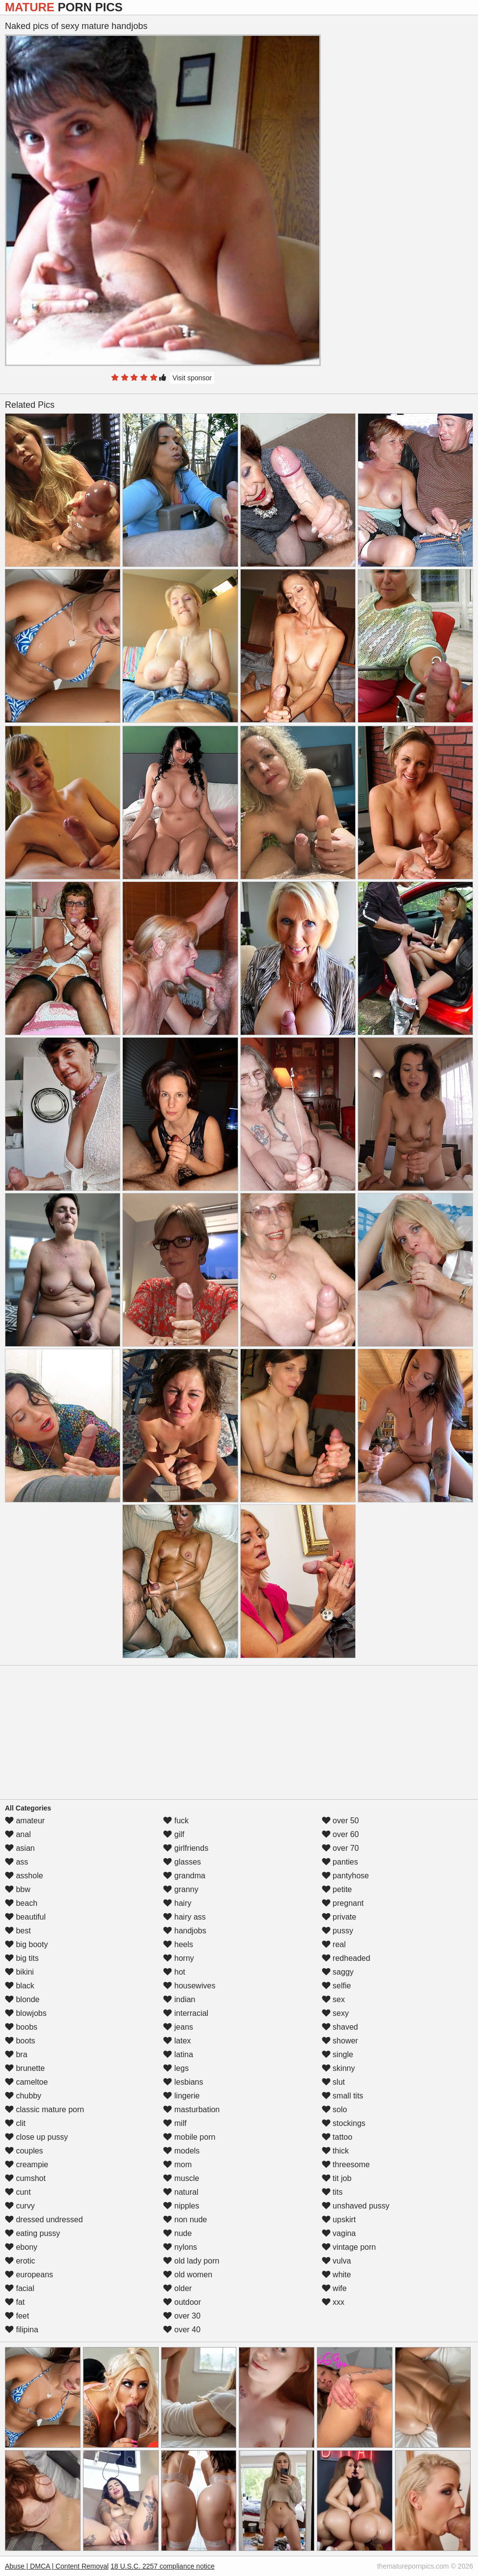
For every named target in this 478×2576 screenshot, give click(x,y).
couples (24, 2151)
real (334, 1944)
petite (337, 1889)
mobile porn (189, 2137)
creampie (26, 2164)
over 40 (181, 2329)
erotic (20, 2261)
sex (333, 1999)
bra (16, 2054)
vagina (339, 2233)
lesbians (183, 2082)
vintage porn (349, 2247)
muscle (181, 2178)
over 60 (340, 1834)
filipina (21, 2329)
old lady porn (191, 2261)
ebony (21, 2247)
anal (18, 1834)
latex (177, 2041)
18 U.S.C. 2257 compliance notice (163, 2566)
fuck (176, 1820)
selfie (336, 1986)
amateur (25, 1820)
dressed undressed (44, 2219)
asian (20, 1848)
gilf (173, 1834)
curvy (20, 2206)
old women (187, 2274)
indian (179, 1999)
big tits (22, 1958)
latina (178, 2054)
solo (334, 2109)
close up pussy (36, 2137)
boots (20, 2041)
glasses (182, 1862)
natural (180, 2192)
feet (17, 2316)
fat (15, 2302)
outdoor (182, 2302)
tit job (337, 2178)
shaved (340, 2027)
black (19, 1986)
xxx (333, 2302)
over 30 (181, 2316)
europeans (29, 2274)
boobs (21, 2027)
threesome (346, 2164)
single (337, 2054)
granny (180, 1889)
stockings (344, 2123)
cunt (18, 2192)
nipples (181, 2206)
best (18, 1930)
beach (21, 1903)
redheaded (346, 1958)
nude (177, 2233)
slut (333, 2082)
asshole (24, 1875)
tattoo (337, 2137)
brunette (25, 2068)
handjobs (184, 1930)
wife (334, 2288)
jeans (178, 2027)
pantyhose (345, 1875)
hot (174, 1972)
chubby (23, 2096)
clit (15, 2123)
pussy (337, 1930)
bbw (17, 1889)
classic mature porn (44, 2109)
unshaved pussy (356, 2206)
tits (332, 2192)
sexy (335, 2013)
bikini (19, 1972)
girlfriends (185, 1848)
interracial (185, 2013)
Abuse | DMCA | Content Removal (57, 2566)
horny (178, 1958)
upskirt (339, 2219)
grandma (184, 1875)
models (181, 2151)
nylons (180, 2247)
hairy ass (184, 1917)
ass (16, 1862)
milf (174, 2123)
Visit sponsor (192, 378)
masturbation (191, 2109)
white (336, 2274)
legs (176, 2068)
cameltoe (26, 2082)
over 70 (340, 1848)
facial (19, 2288)
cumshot (25, 2178)
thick (335, 2151)
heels (178, 1944)
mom (177, 2164)
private (339, 1917)
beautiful (25, 1917)
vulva (336, 2261)
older (177, 2288)
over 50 (340, 1820)
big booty (26, 1944)
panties (340, 1862)
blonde (22, 1999)
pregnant (343, 1903)
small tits (343, 2096)
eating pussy (32, 2233)
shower (340, 2041)
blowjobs (26, 2013)
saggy (338, 1972)
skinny (338, 2068)
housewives (189, 1986)
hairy (177, 1903)
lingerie (181, 2096)
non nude (185, 2219)
